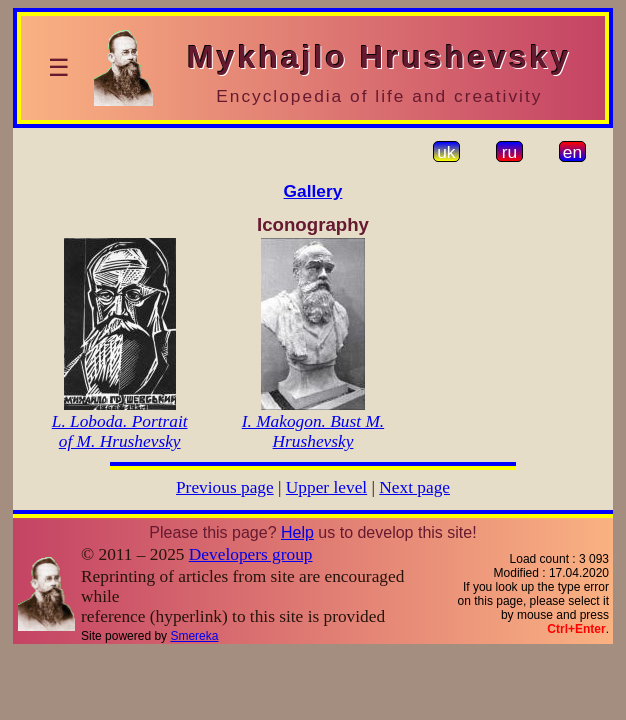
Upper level (326, 487)
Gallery (313, 191)
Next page (414, 487)
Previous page (225, 487)
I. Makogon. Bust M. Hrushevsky (313, 431)
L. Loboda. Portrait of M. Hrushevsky (120, 431)
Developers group (251, 554)
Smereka (194, 636)
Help (297, 532)
